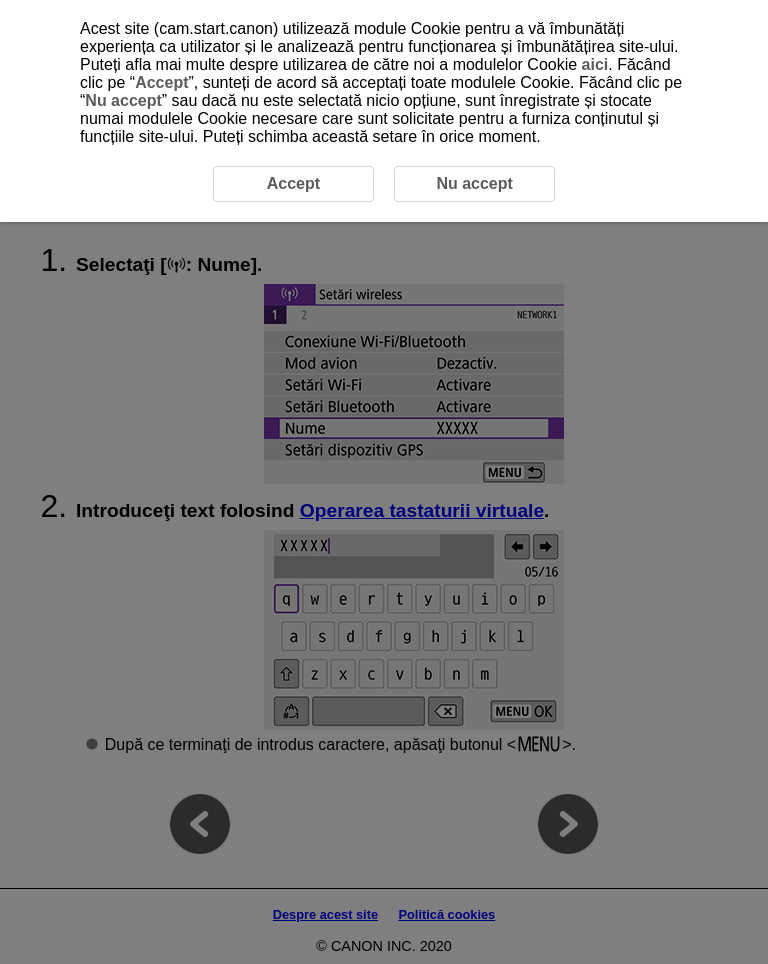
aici (595, 64)
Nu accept (123, 100)
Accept (161, 82)
